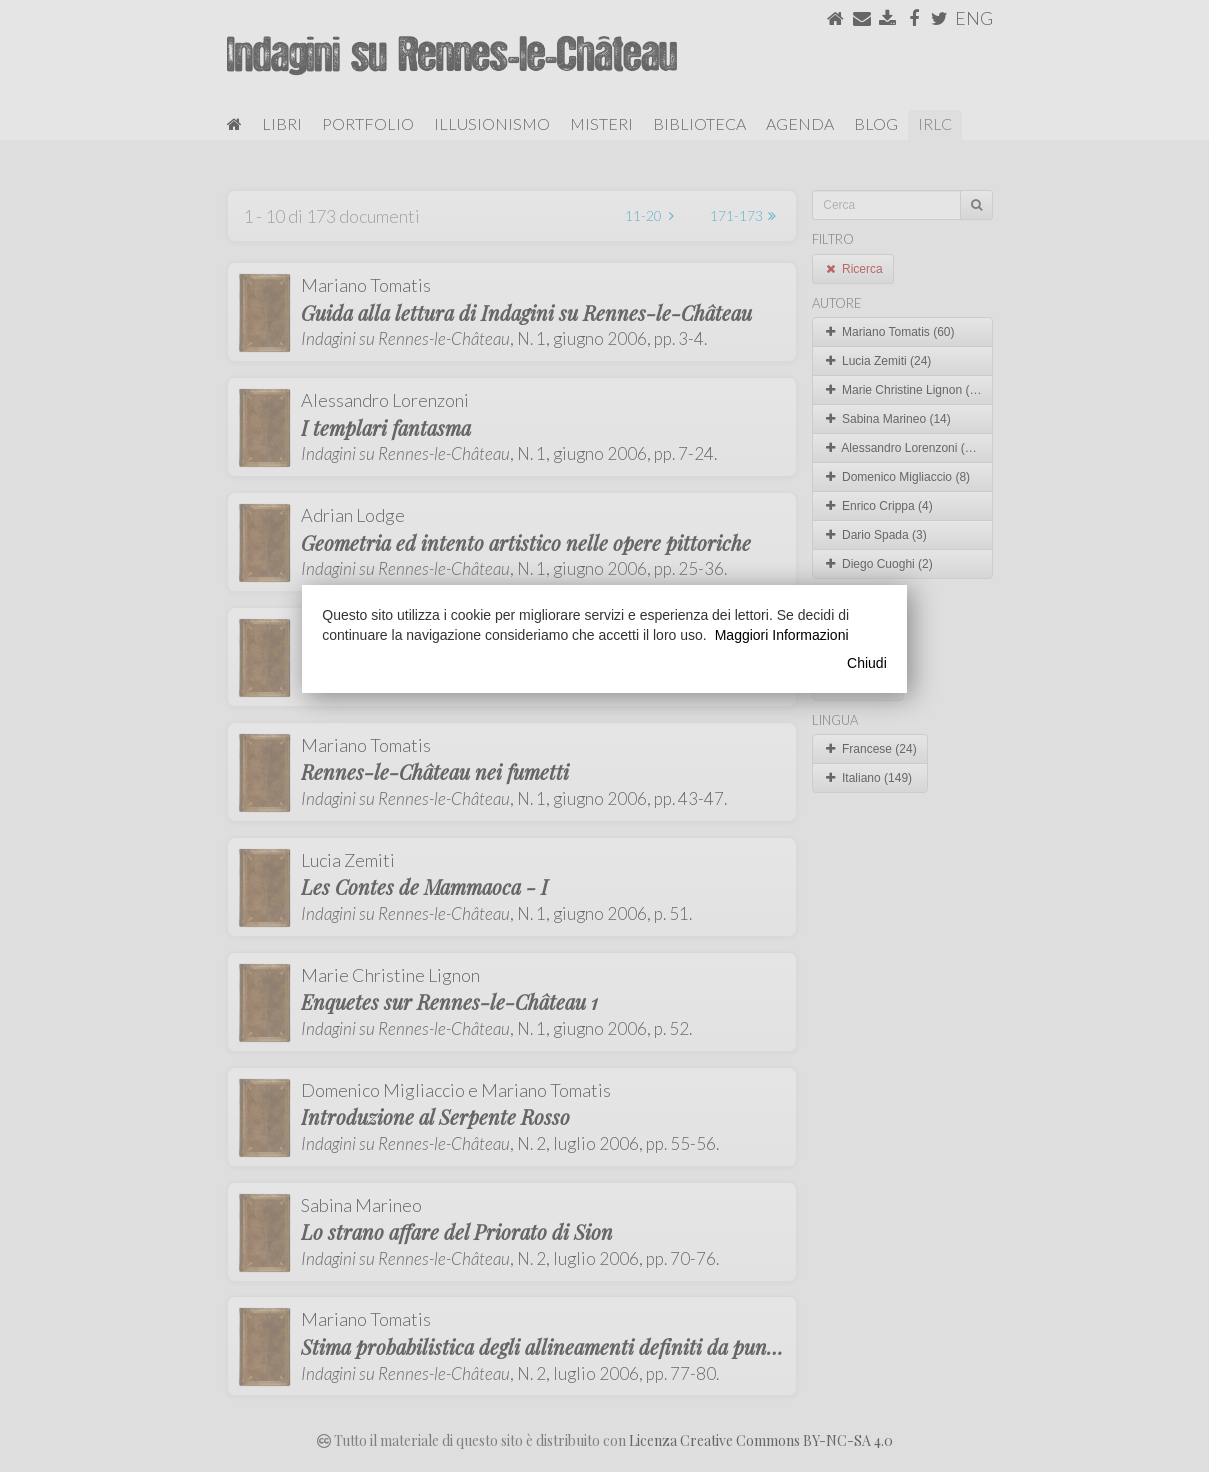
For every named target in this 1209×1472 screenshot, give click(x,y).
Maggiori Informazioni (782, 635)
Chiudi (867, 663)
